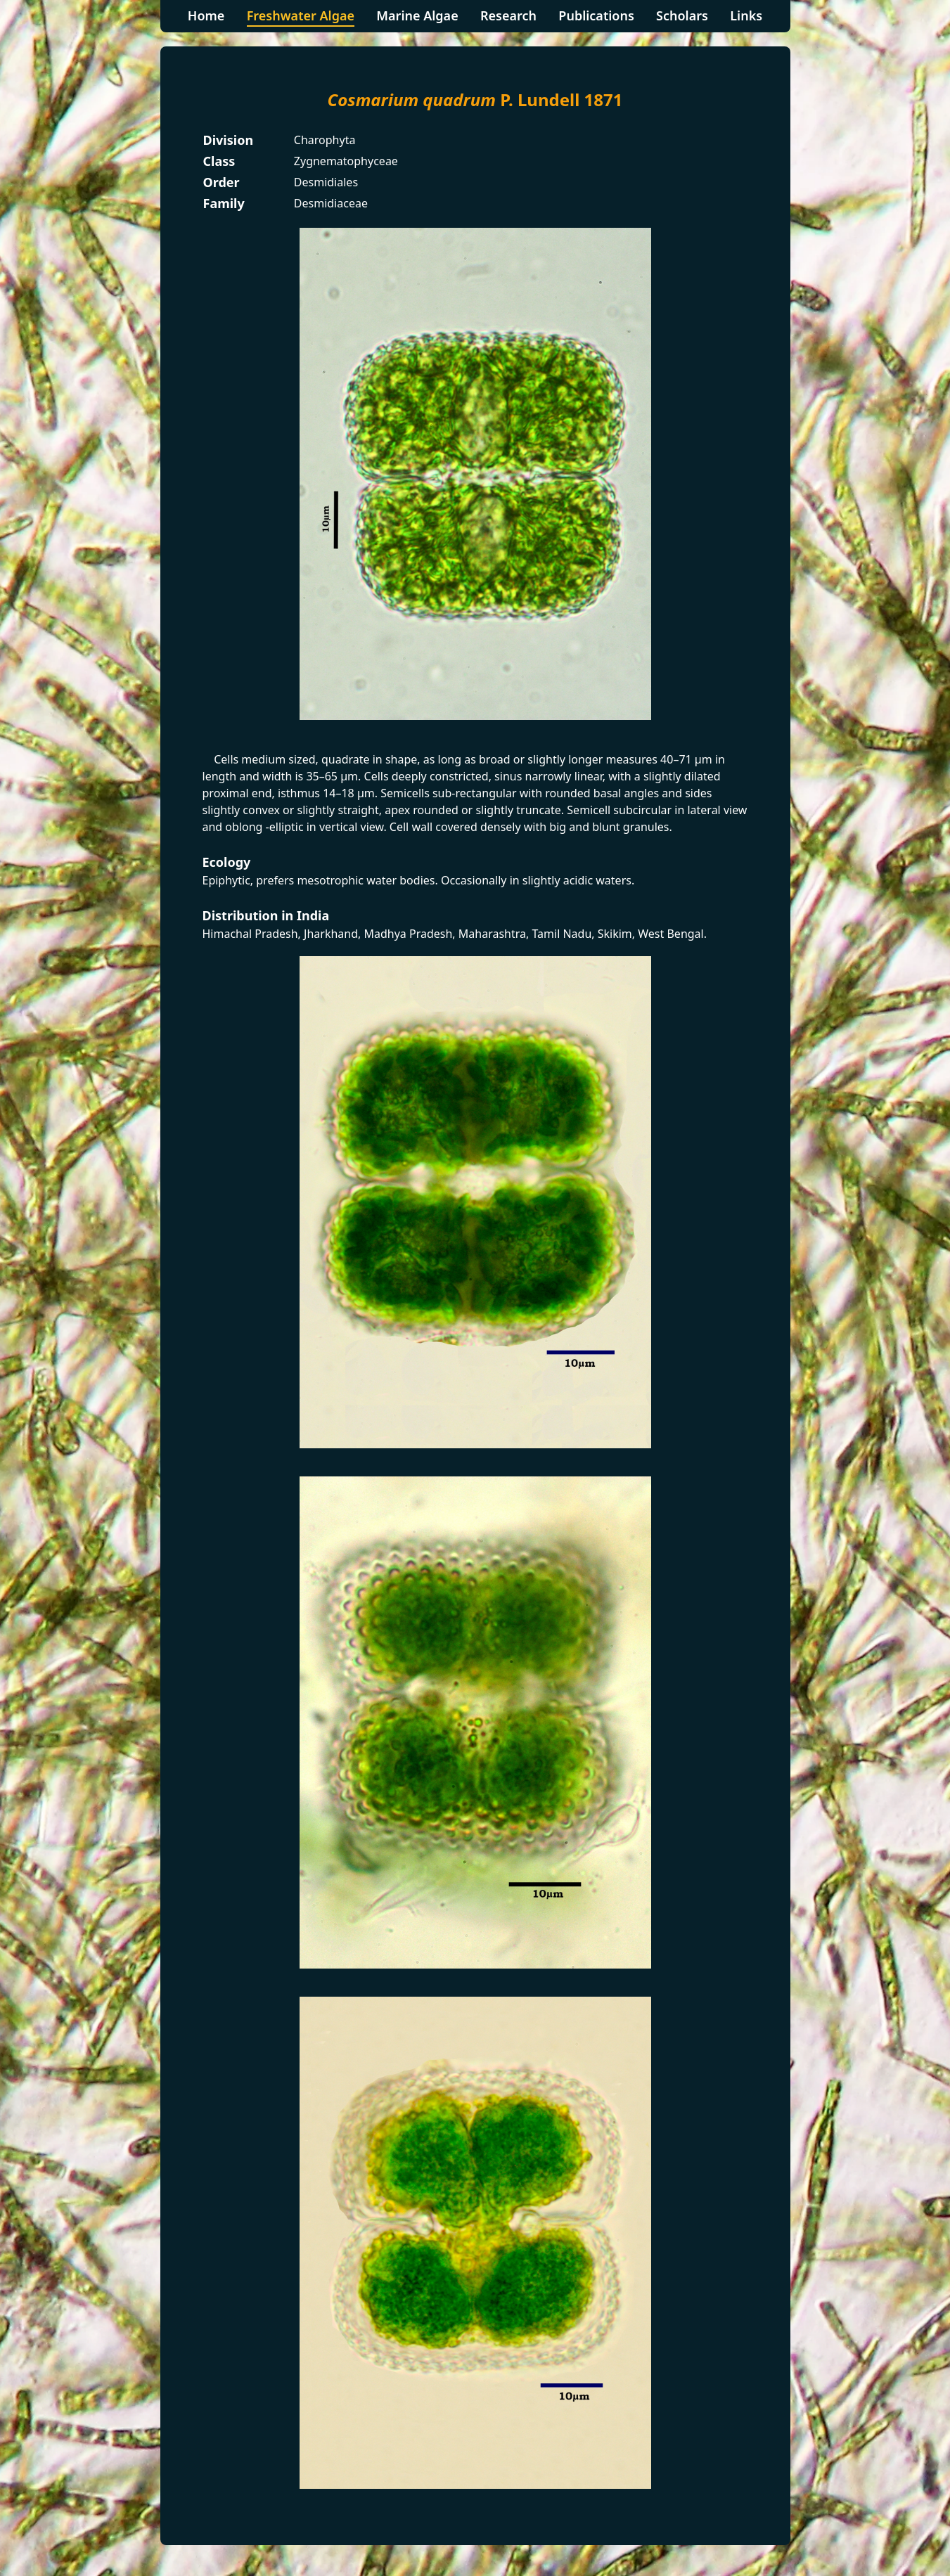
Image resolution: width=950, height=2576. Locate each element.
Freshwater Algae (300, 15)
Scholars (682, 15)
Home (206, 15)
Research (508, 15)
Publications (596, 15)
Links (746, 15)
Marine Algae (417, 15)
